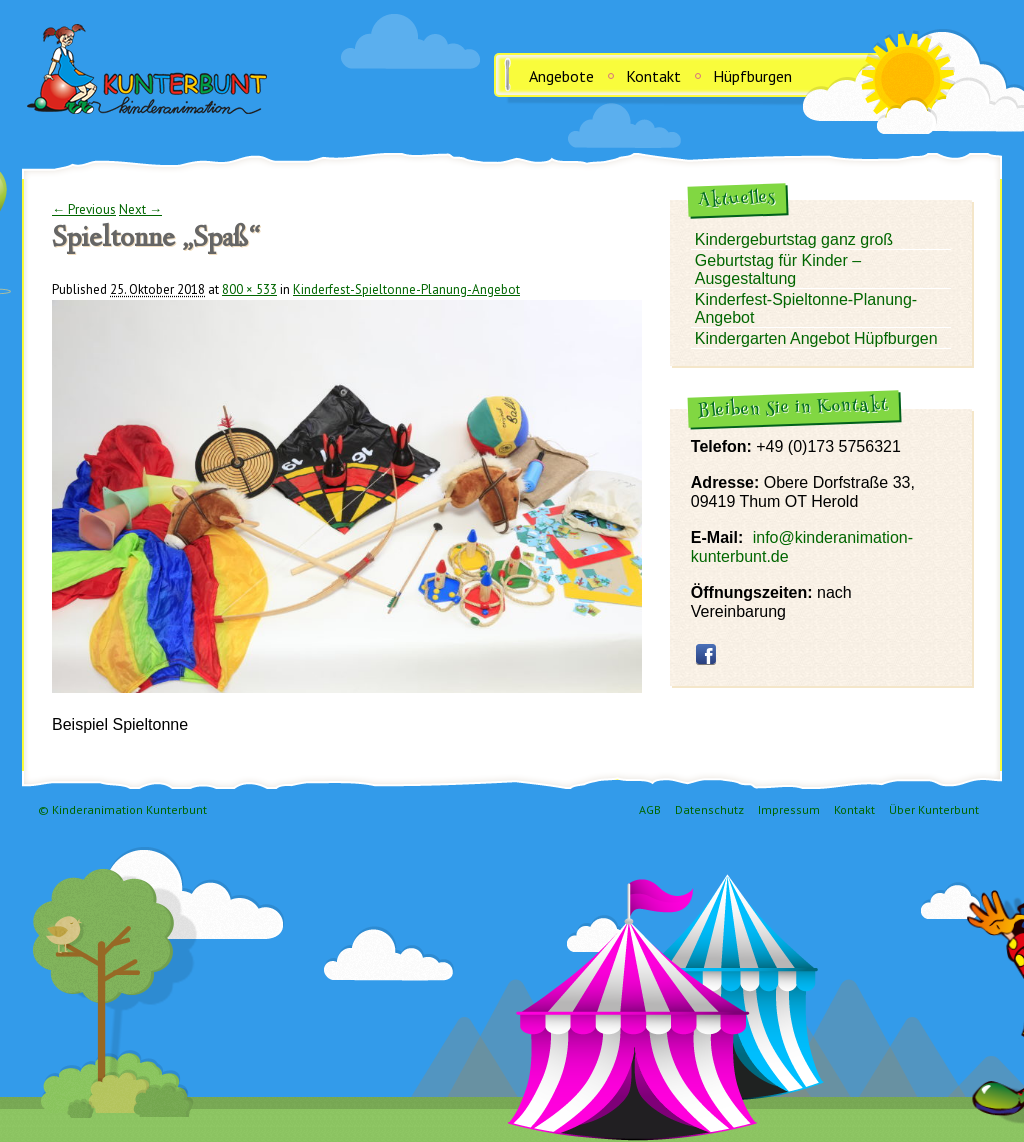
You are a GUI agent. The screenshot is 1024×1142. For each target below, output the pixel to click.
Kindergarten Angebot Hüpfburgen (816, 338)
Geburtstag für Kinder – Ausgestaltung (778, 269)
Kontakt (653, 76)
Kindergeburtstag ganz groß (794, 239)
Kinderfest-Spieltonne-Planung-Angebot (406, 289)
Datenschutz (709, 809)
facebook (706, 654)
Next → (140, 209)
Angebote (561, 76)
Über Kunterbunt (934, 809)
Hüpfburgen (752, 76)
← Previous (84, 209)
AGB (650, 809)
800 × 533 (249, 289)
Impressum (789, 809)
